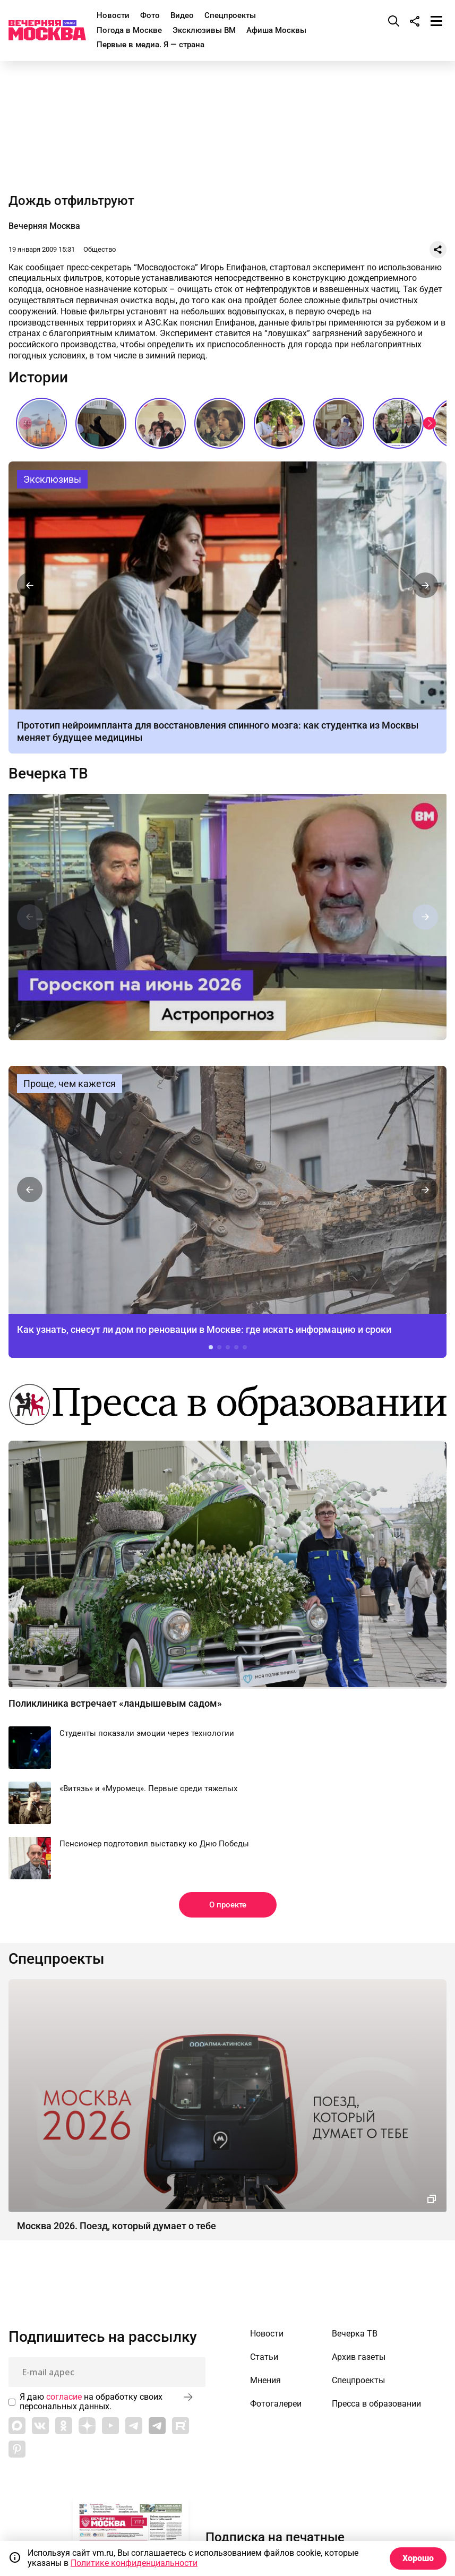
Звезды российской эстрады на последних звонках (160, 423)
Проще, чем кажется (69, 1083)
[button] (429, 423)
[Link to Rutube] (180, 2425)
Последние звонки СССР (219, 423)
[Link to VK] (40, 2425)
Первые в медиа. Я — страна (150, 44)
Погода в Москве (129, 30)
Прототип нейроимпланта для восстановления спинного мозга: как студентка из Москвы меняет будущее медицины (227, 585)
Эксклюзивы (52, 479)
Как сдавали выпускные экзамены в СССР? (338, 423)
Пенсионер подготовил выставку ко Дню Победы (154, 1843)
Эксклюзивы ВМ (204, 30)
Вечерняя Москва (44, 226)
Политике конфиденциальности (134, 2563)
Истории (38, 377)
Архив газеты (358, 2357)
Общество (99, 249)
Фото (150, 15)
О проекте (227, 1905)
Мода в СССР (101, 423)
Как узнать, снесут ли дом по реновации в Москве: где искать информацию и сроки (227, 1190)
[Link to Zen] (87, 2425)
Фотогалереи (276, 2404)
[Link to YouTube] (110, 2425)
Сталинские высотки (41, 423)
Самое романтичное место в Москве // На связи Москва (279, 423)
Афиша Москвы (276, 30)
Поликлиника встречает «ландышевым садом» (115, 1703)
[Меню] (436, 21)
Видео (182, 15)
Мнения (265, 2380)
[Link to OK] (63, 2425)
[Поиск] (394, 21)
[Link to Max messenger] (16, 2425)
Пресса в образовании (376, 2404)
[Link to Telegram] (133, 2425)
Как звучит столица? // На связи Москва (398, 423)
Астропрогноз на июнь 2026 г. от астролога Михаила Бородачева (227, 917)
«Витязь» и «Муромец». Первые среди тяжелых (148, 1788)
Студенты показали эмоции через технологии (146, 1733)
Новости (113, 15)
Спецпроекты (230, 15)
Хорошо (418, 2558)
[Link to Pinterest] (16, 2449)
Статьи (264, 2357)
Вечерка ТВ (48, 773)
